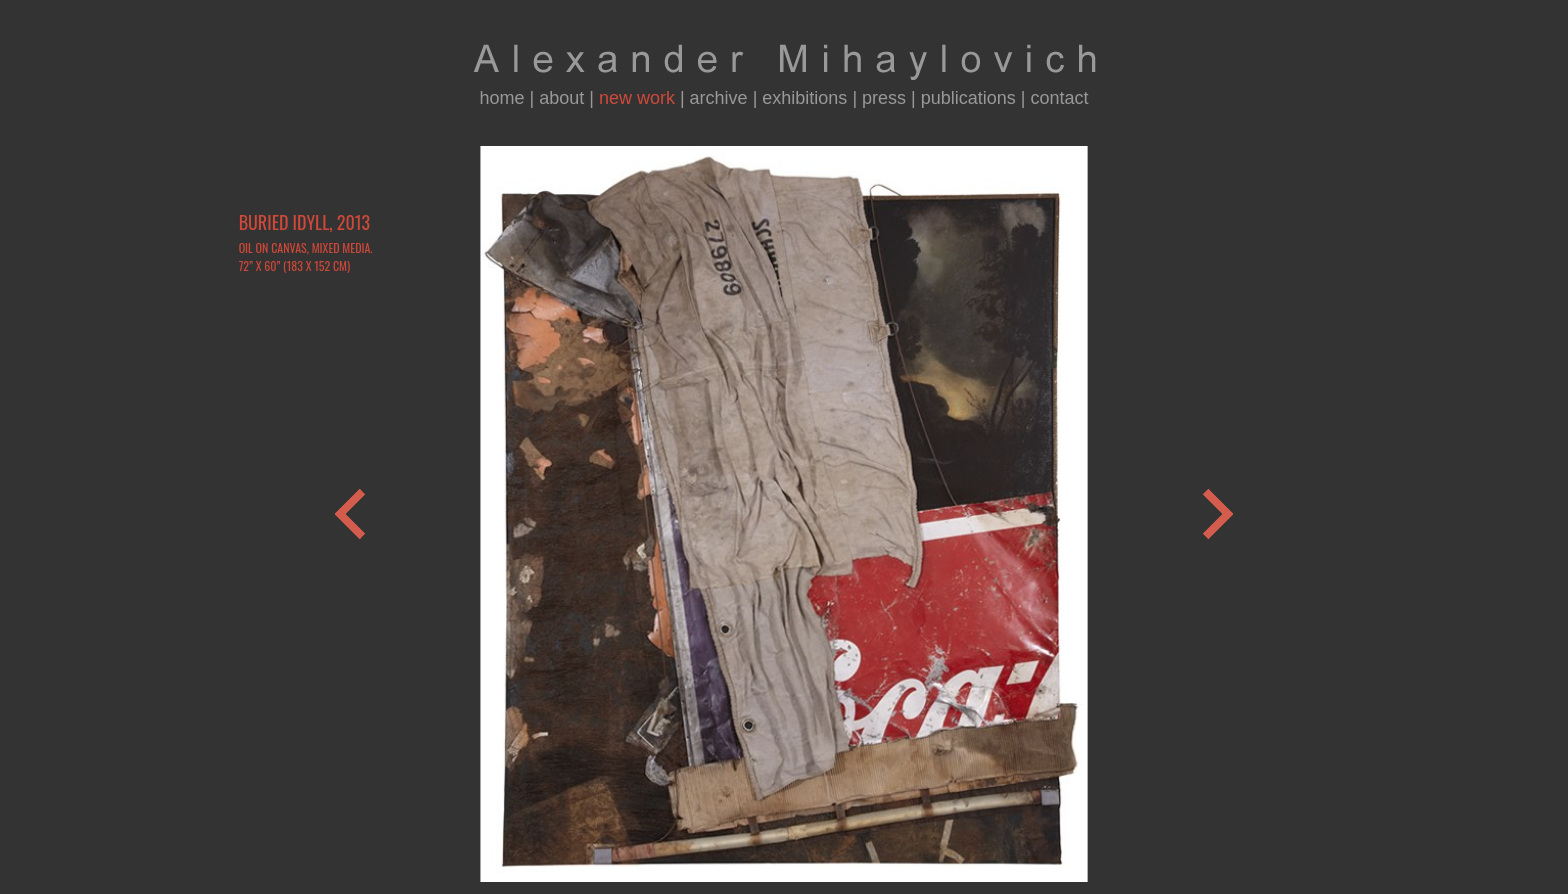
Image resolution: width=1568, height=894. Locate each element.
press (884, 98)
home (501, 98)
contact (1060, 98)
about (561, 98)
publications (968, 98)
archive (719, 98)
